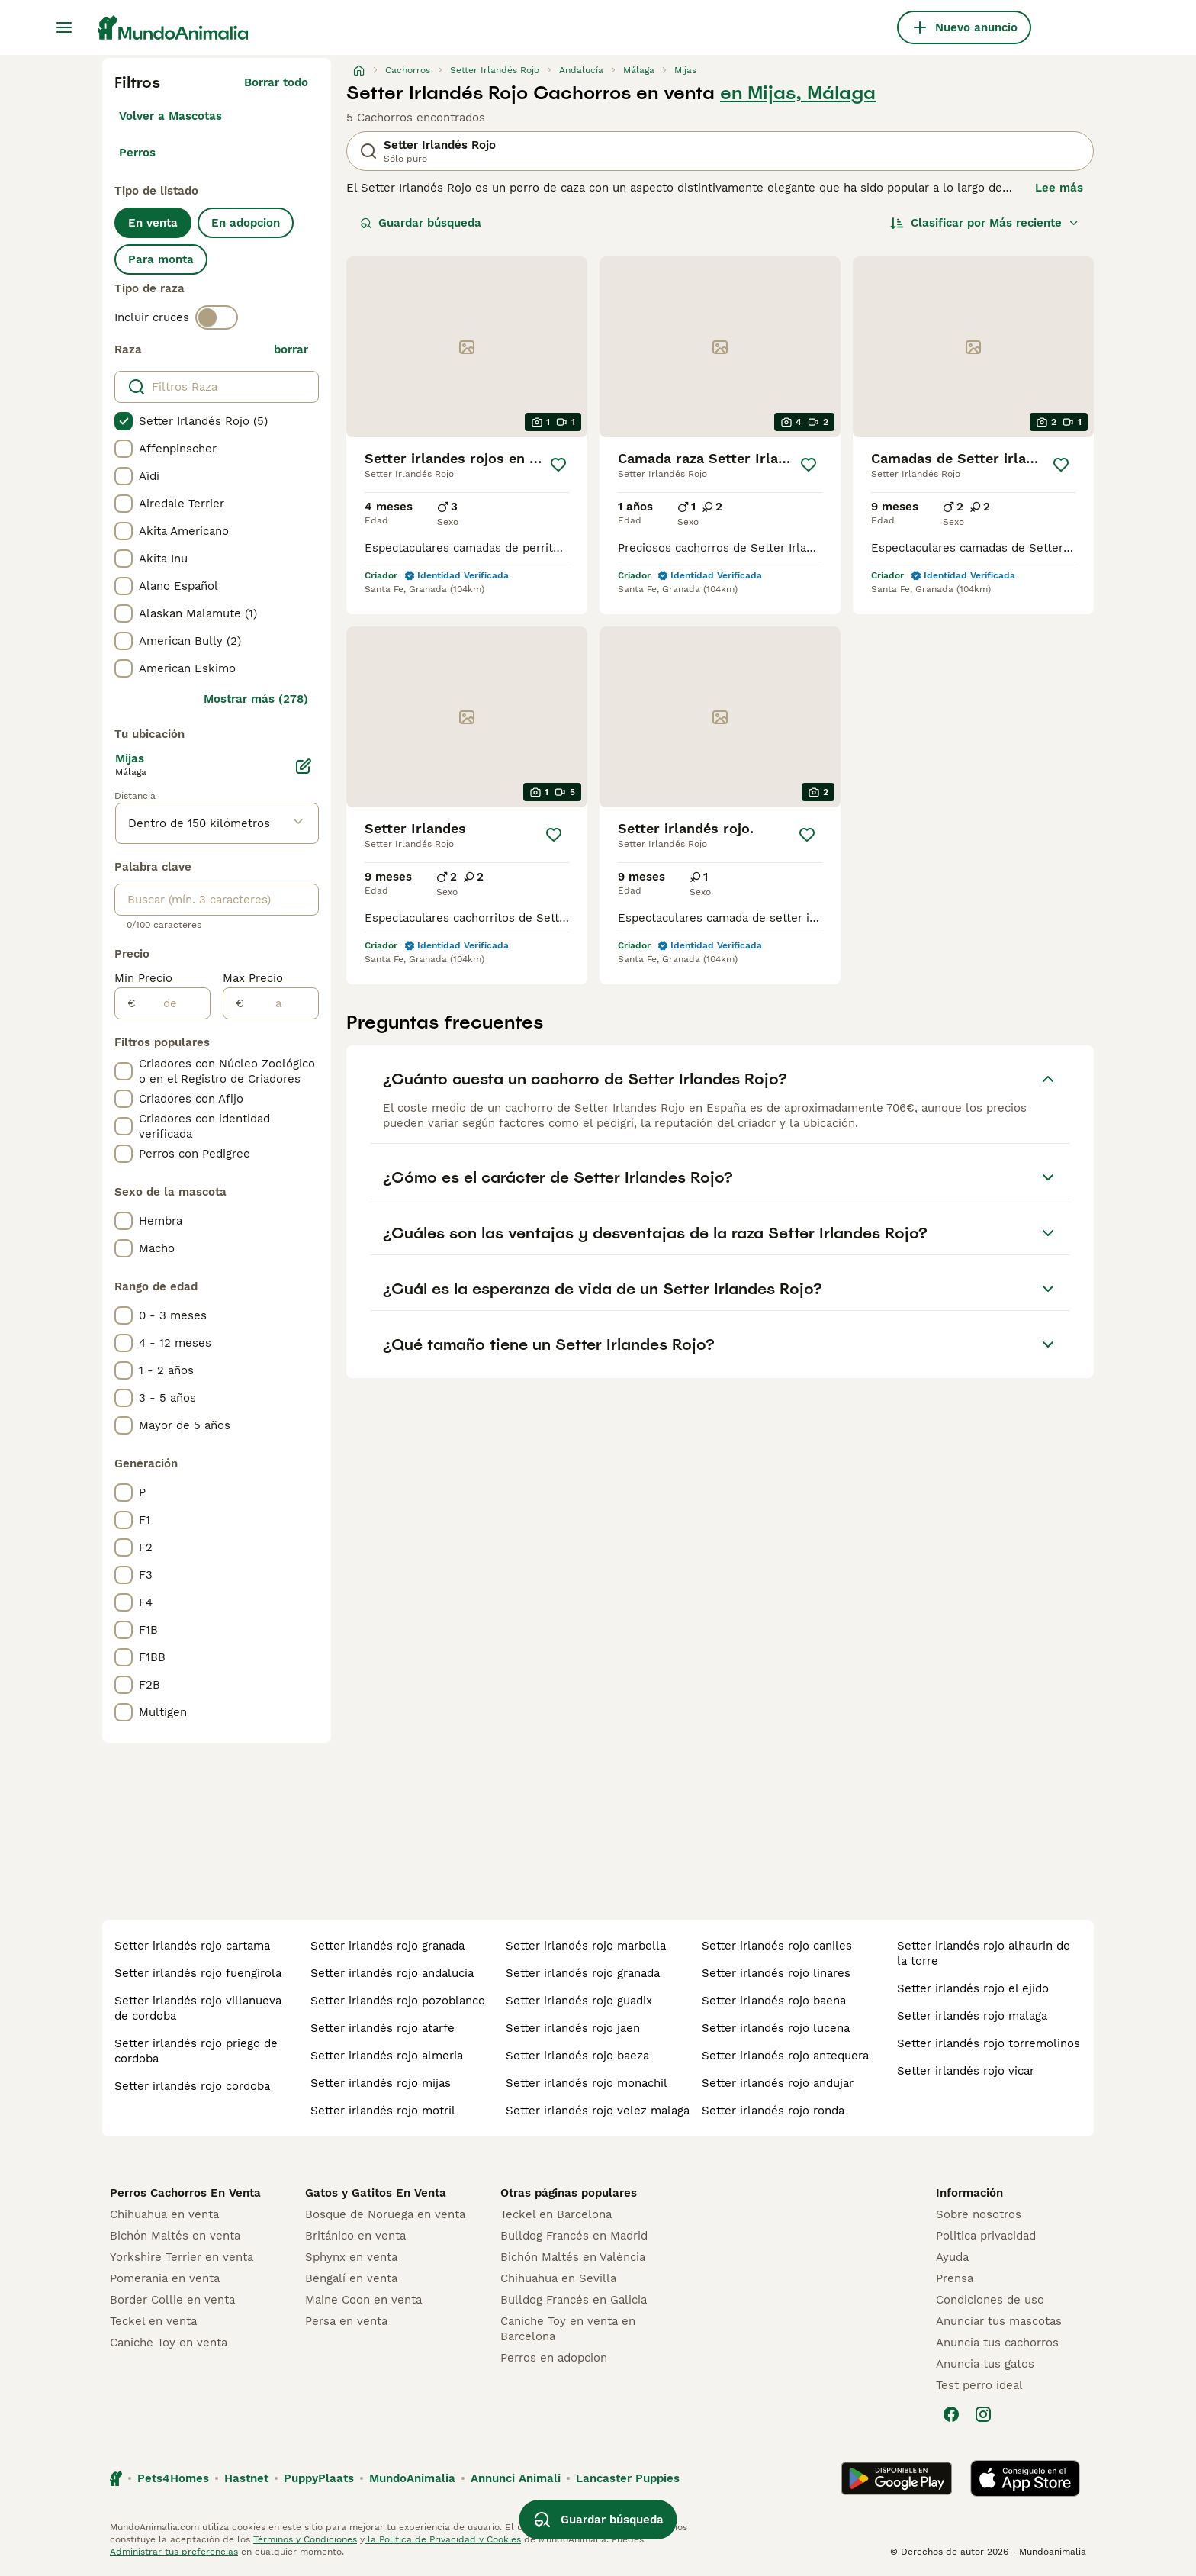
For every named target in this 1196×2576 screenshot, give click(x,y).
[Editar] (303, 766)
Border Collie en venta (172, 2300)
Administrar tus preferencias (174, 2551)
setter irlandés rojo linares (776, 1973)
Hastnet (246, 2478)
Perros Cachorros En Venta (185, 2193)
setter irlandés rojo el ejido (973, 1988)
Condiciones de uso (990, 2300)
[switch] (216, 317)
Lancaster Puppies (628, 2478)
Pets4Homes (173, 2478)
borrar (291, 349)
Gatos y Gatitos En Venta (375, 2193)
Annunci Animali (516, 2478)
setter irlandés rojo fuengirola (197, 1973)
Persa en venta (346, 2321)
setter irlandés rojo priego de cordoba (196, 2051)
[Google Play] (896, 2478)
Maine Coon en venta (363, 2300)
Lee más (1059, 188)
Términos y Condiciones (305, 2539)
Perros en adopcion (553, 2358)
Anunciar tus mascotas (999, 2321)
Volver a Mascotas (170, 116)
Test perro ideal (979, 2385)
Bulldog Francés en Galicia (573, 2300)
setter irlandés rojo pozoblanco (397, 2001)
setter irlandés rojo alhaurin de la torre (983, 1953)
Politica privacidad (986, 2236)
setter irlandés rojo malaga (972, 2016)
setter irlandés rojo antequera (785, 2055)
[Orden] (985, 223)
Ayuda (952, 2257)
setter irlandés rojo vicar (965, 2071)
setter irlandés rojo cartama (192, 1946)
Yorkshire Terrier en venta (181, 2257)
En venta (153, 223)
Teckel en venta (153, 2321)
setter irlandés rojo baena (774, 2001)
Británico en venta (355, 2236)
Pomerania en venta (165, 2278)
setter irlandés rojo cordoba (192, 2086)
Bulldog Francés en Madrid (574, 2236)
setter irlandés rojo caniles (777, 1946)
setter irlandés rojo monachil (586, 2083)
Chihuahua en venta (164, 2214)
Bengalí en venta (351, 2278)
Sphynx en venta (351, 2257)
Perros (137, 152)
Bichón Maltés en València (572, 2257)
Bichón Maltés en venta (175, 2236)
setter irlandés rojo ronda (773, 2110)
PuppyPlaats (319, 2478)
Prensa (954, 2278)
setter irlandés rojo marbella (586, 1946)
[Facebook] (951, 2414)
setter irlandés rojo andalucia (392, 1973)
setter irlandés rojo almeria (386, 2055)
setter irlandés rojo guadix (579, 2001)
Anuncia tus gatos (985, 2364)
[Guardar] (558, 464)
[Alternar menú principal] (64, 27)
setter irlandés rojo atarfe (382, 2028)
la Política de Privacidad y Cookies (443, 2539)
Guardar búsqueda (420, 223)
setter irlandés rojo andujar (778, 2083)
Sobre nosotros (978, 2214)
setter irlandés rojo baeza (577, 2055)
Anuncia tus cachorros (997, 2342)
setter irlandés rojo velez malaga (598, 2110)
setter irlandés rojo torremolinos (988, 2043)
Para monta (161, 259)
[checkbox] (123, 421)
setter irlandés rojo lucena (776, 2028)
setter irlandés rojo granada (387, 1946)
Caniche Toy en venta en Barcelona (567, 2328)
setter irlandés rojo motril (382, 2110)
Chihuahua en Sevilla (558, 2278)
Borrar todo (276, 82)
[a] (281, 1003)
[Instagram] (983, 2414)
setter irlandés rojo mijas (380, 2083)
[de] (173, 1003)
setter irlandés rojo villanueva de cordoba (197, 2008)
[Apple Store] (1025, 2478)
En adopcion (245, 223)
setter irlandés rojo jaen (573, 2028)
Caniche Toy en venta (168, 2342)
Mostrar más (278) (256, 699)
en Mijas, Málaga (798, 93)
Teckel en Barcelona (556, 2214)
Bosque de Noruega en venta (385, 2214)
